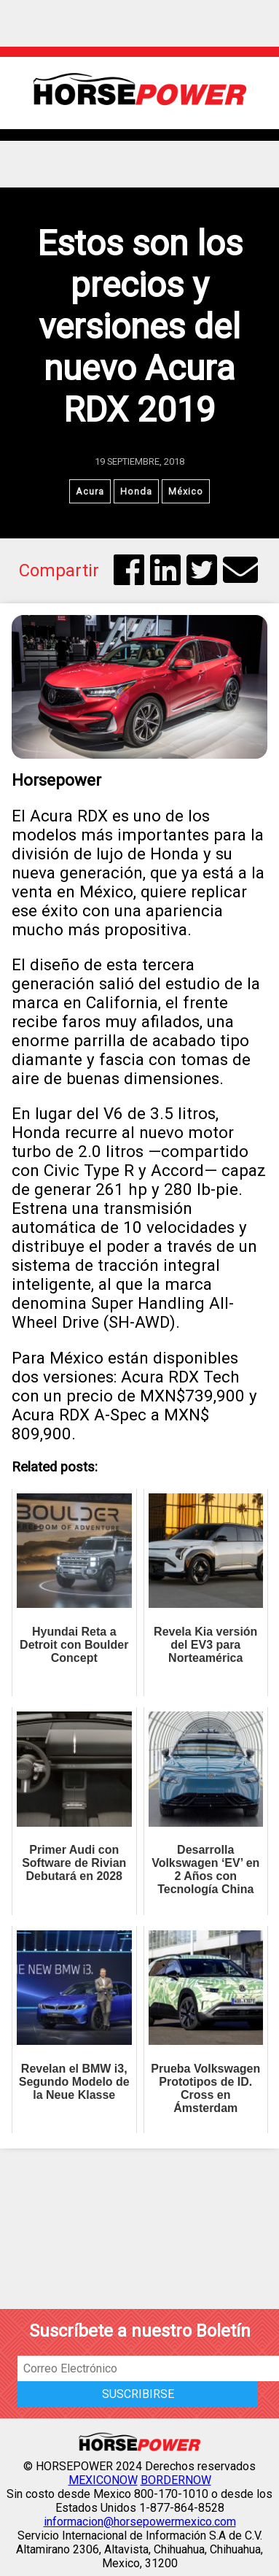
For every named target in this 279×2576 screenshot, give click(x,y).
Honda (136, 491)
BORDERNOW (176, 2480)
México (185, 491)
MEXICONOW (103, 2480)
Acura (90, 491)
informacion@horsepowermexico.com (140, 2522)
